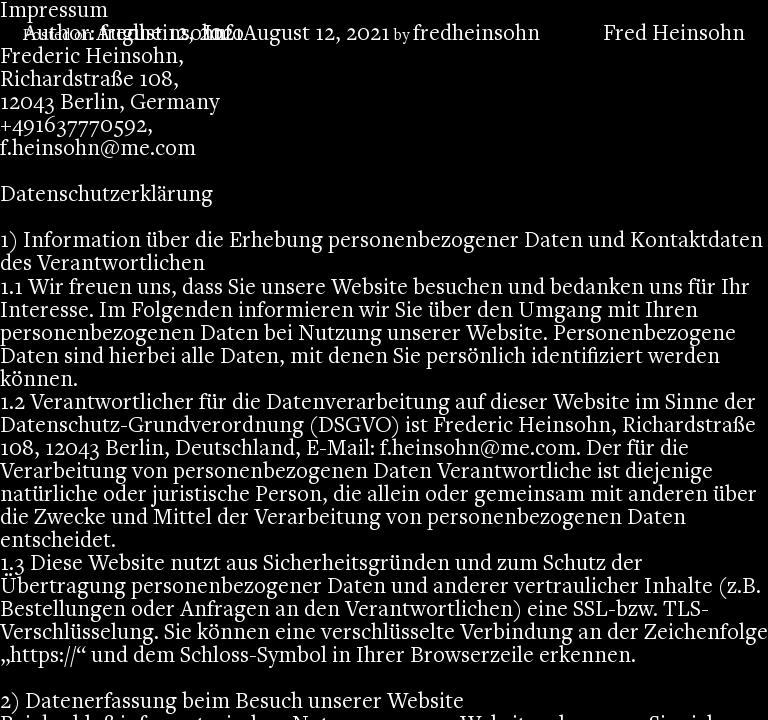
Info (224, 34)
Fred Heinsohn (674, 34)
